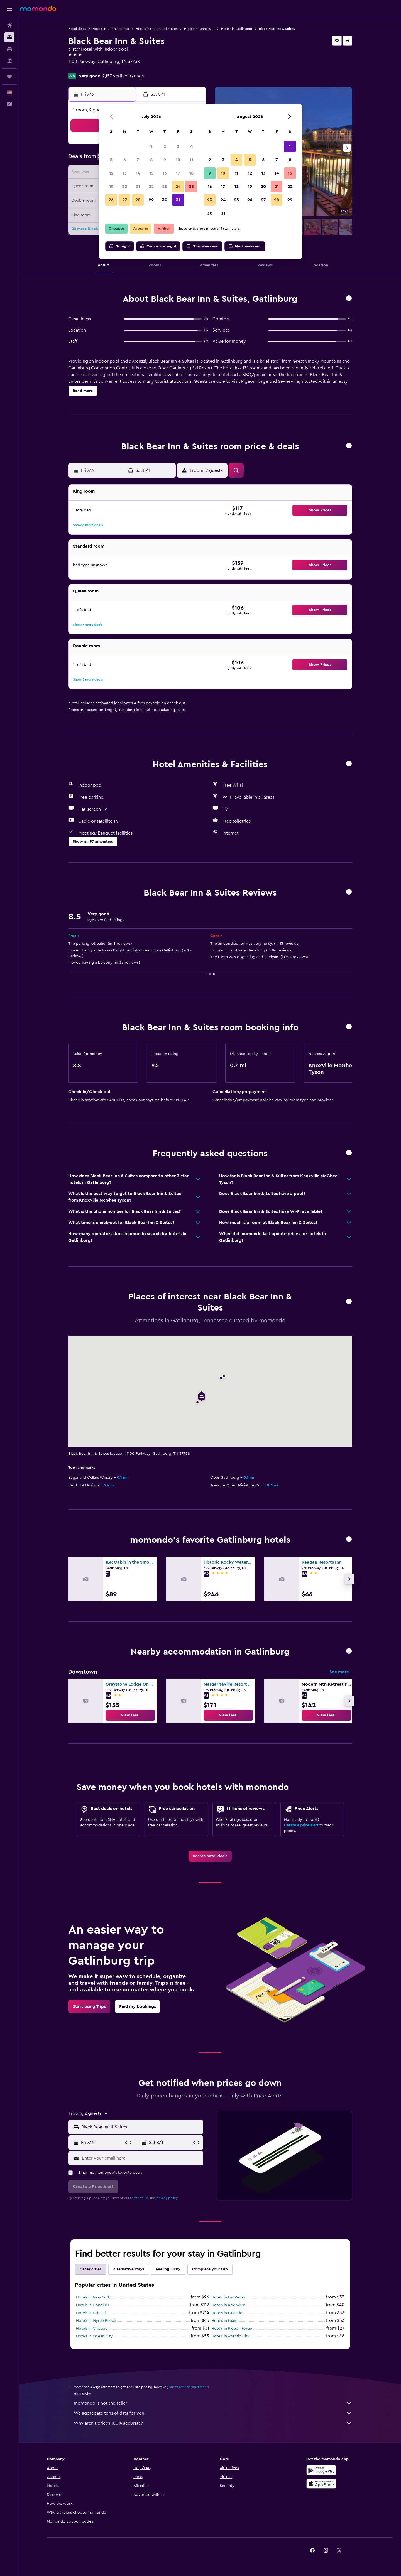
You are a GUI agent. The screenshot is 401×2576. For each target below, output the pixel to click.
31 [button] (178, 200)
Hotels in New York (93, 2297)
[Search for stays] (9, 37)
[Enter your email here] (141, 2158)
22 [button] (151, 186)
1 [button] (151, 146)
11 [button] (191, 160)
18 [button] (191, 173)
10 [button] (178, 160)
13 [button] (125, 173)
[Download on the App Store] (321, 2484)
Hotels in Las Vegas (228, 2297)
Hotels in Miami (224, 2321)
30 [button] (164, 200)
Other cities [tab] (90, 2269)
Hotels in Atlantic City (230, 2336)
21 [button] (138, 186)
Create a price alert (301, 1825)
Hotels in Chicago (92, 2328)
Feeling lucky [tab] (168, 2269)
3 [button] (178, 146)
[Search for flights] (9, 25)
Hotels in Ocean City (94, 2336)
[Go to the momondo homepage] (38, 8)
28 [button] (137, 200)
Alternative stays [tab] (128, 2269)
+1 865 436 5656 (84, 68)
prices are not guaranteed (189, 2387)
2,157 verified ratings (123, 76)
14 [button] (138, 173)
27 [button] (124, 200)
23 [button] (164, 186)
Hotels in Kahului (91, 2313)
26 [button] (111, 200)
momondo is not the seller (213, 2403)
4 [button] (191, 146)
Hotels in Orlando (227, 2313)
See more (339, 1672)
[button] (9, 9)
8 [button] (151, 160)
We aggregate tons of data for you (213, 2413)
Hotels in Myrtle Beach (96, 2321)
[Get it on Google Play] (321, 2470)
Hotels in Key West (228, 2305)
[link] (130, 1715)
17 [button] (178, 173)
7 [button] (138, 160)
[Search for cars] (9, 49)
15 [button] (151, 173)
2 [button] (164, 146)
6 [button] (124, 160)
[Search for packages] (9, 60)
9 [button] (164, 160)
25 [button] (191, 186)
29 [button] (151, 200)
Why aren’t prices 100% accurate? (213, 2423)
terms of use (139, 2198)
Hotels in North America (110, 28)
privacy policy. (167, 2198)
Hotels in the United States (156, 28)
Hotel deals (77, 28)
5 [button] (111, 160)
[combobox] (141, 2127)
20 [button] (124, 186)
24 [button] (177, 186)
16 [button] (165, 173)
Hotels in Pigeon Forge (231, 2328)
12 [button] (111, 173)
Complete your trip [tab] (210, 2269)
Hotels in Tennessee (199, 28)
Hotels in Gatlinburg (236, 28)
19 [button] (111, 186)
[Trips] (9, 76)
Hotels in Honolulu (92, 2305)
